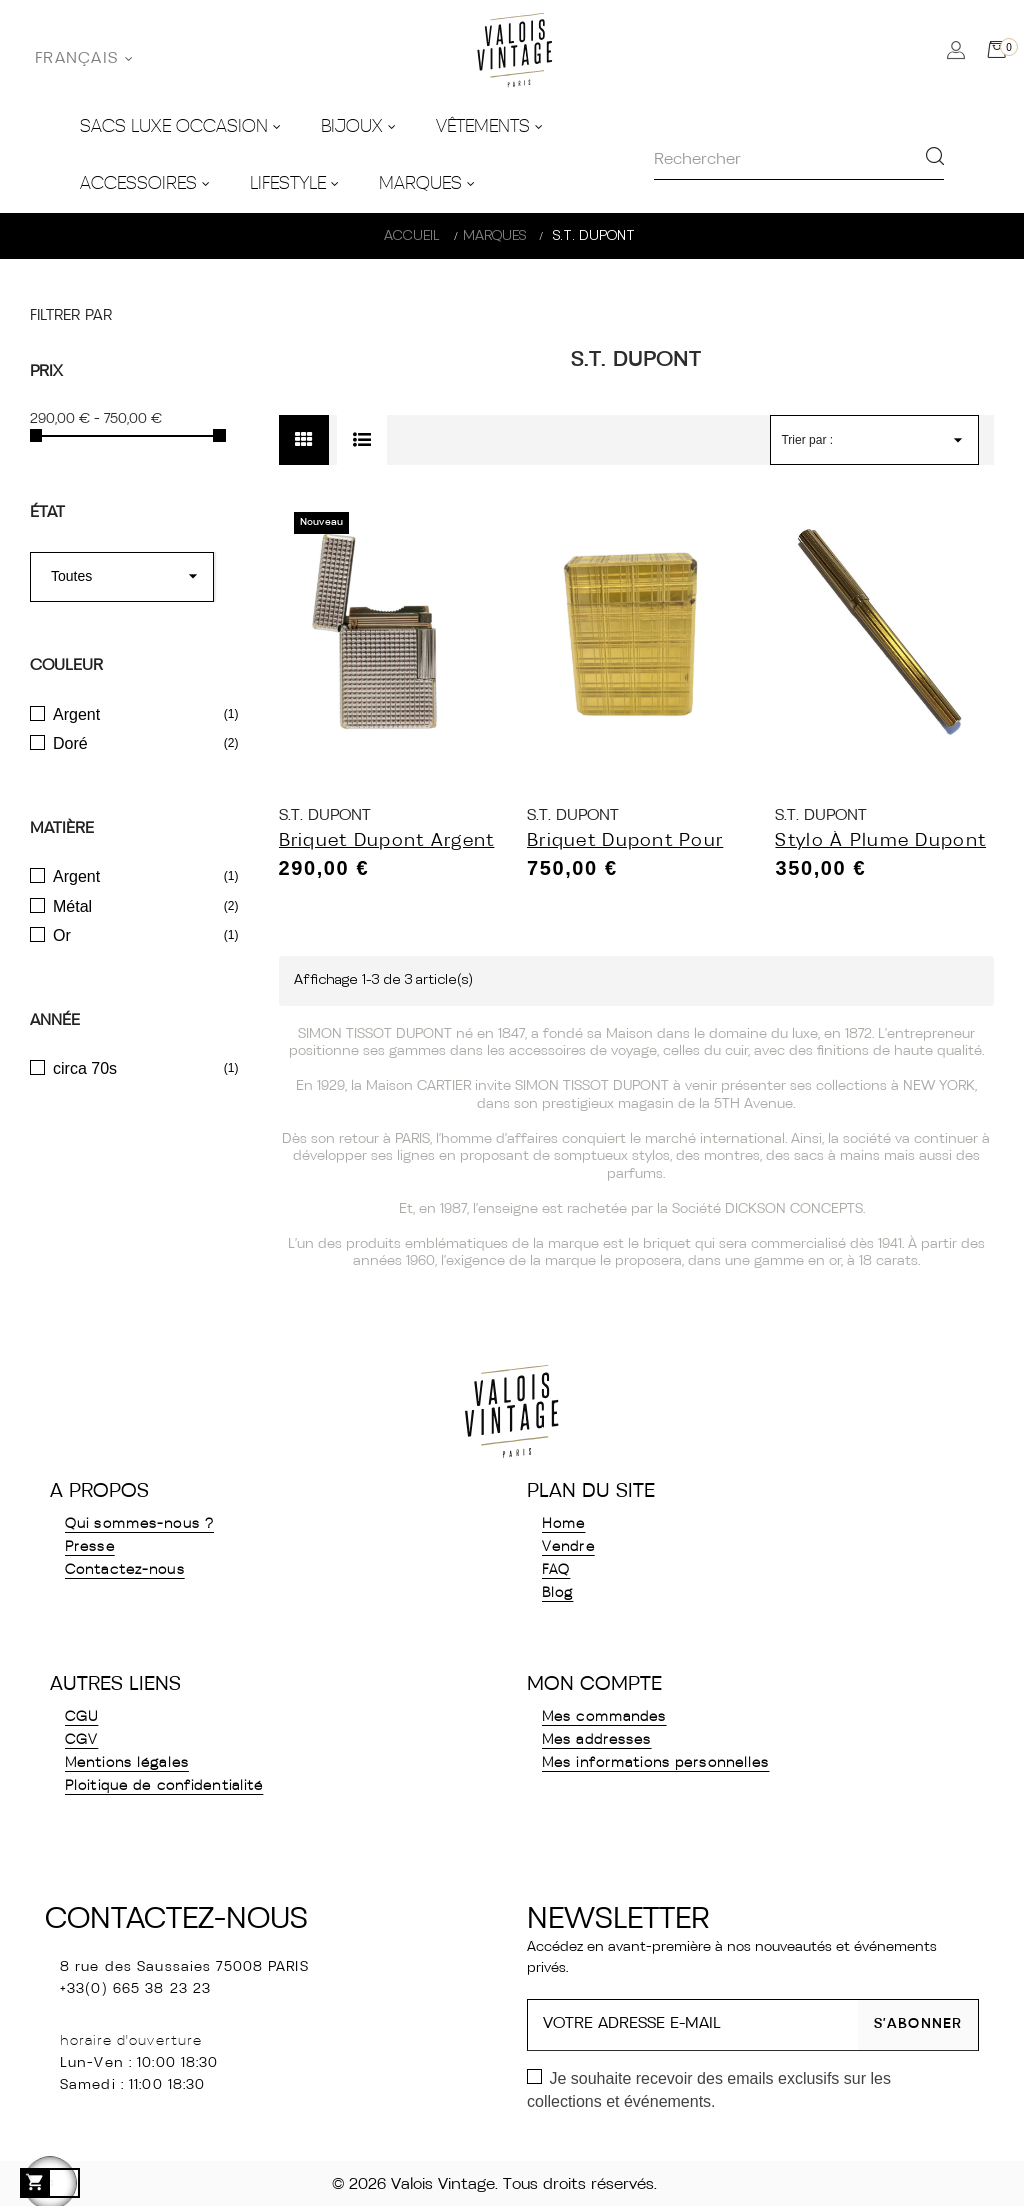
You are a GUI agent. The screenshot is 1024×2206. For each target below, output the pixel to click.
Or (62, 935)
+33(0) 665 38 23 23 (135, 1989)
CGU (81, 1717)
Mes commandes (604, 1717)
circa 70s (85, 1068)
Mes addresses (597, 1740)
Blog (557, 1593)
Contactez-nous (125, 1570)
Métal (72, 906)
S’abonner (918, 2024)
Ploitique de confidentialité (164, 1786)
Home (563, 1524)
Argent (76, 714)
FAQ (556, 1570)
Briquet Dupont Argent (387, 841)
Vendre (568, 1547)
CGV (81, 1740)
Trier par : (807, 440)
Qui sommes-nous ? (139, 1524)
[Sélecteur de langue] (84, 59)
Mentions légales (127, 1763)
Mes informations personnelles (655, 1763)
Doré (70, 743)
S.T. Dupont (325, 816)
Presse (90, 1547)
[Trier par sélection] (874, 440)
